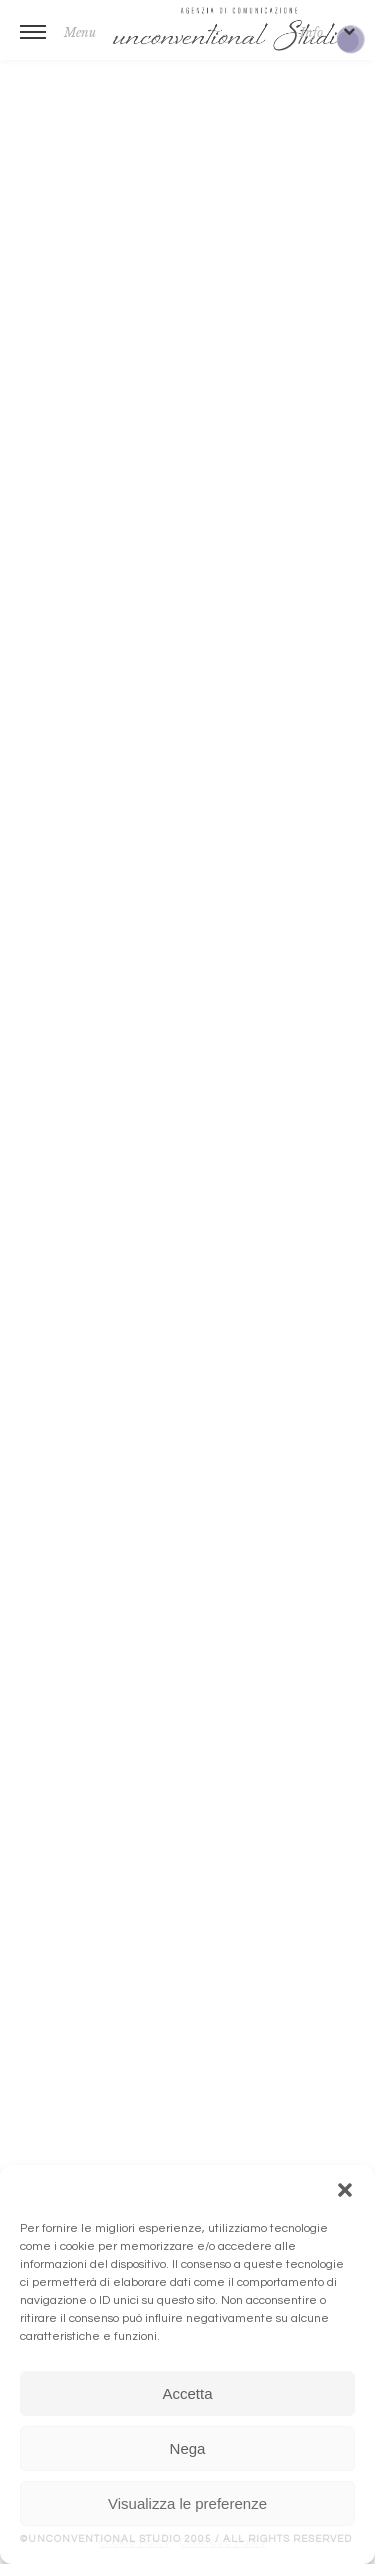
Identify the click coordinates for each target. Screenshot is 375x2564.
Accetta (187, 2393)
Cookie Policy (134, 2542)
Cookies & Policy (223, 2542)
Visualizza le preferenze (187, 2503)
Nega (188, 2448)
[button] (345, 2190)
